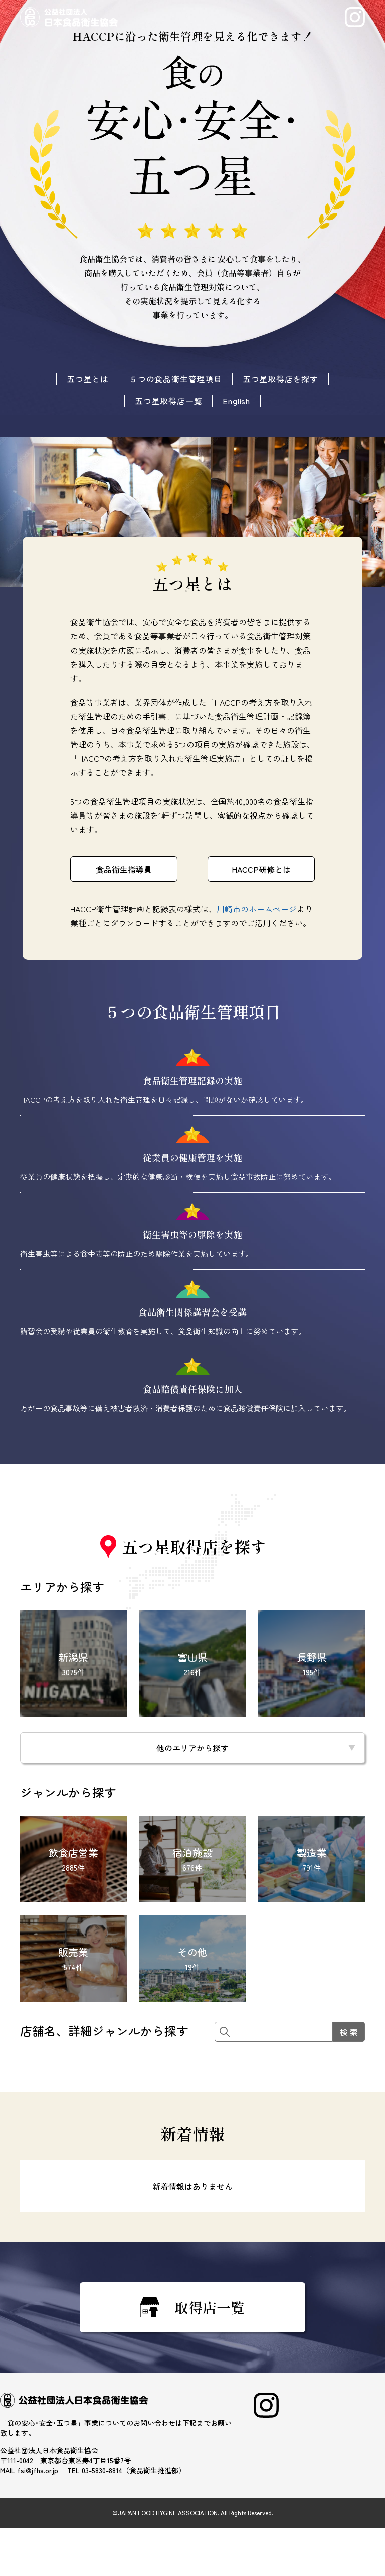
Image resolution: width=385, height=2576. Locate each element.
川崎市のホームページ (257, 909)
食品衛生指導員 (124, 869)
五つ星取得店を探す (280, 379)
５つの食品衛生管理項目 (175, 379)
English (236, 401)
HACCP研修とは (261, 869)
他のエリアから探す (192, 1748)
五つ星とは (88, 379)
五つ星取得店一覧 (168, 401)
